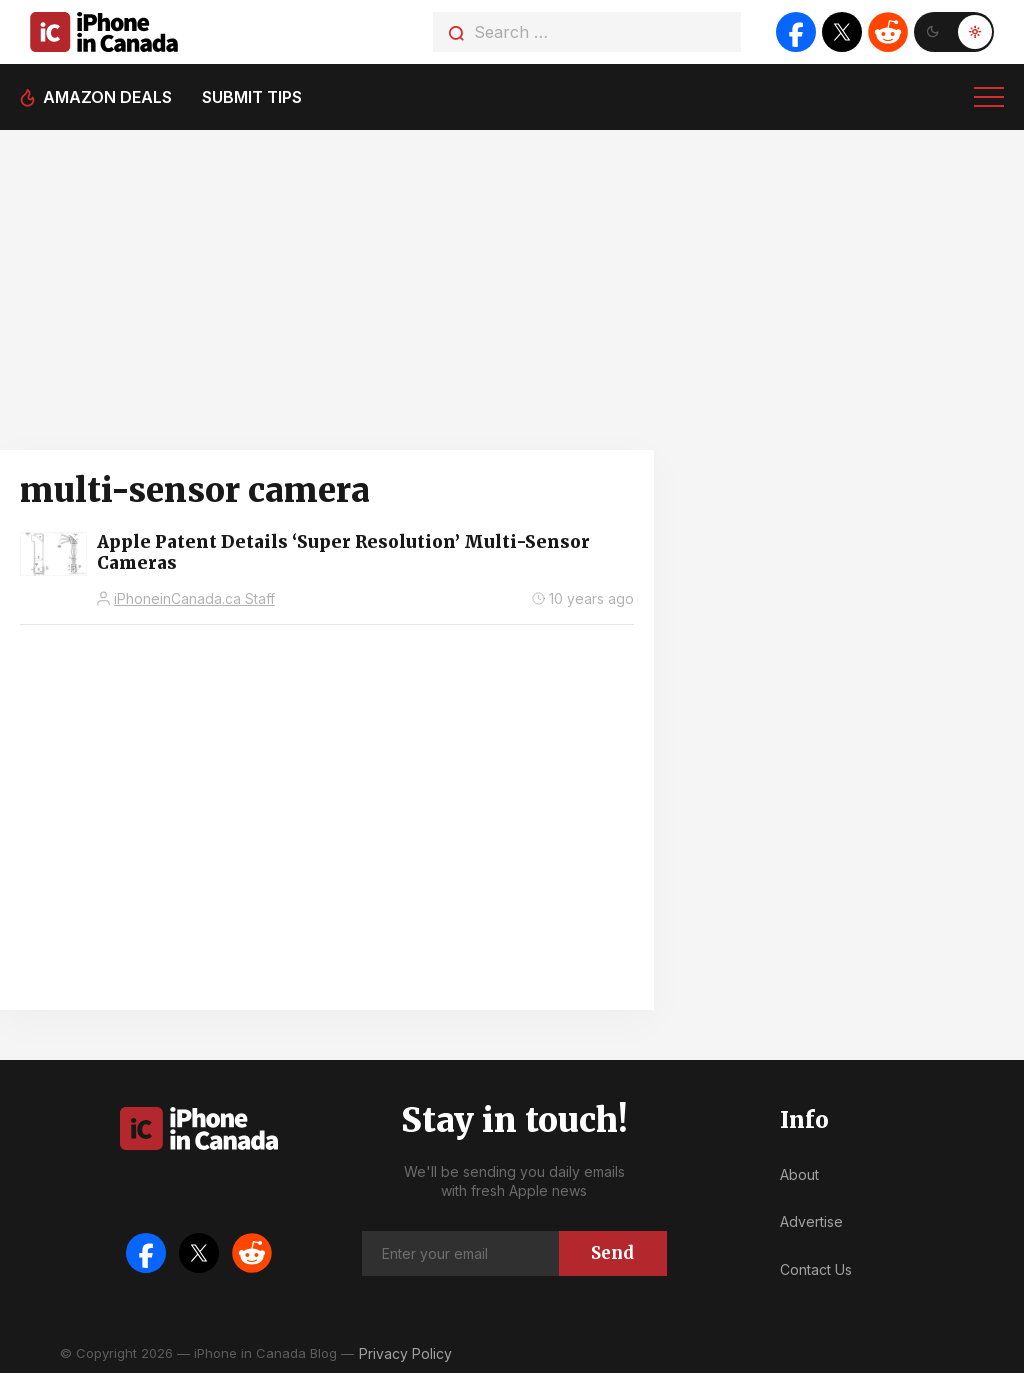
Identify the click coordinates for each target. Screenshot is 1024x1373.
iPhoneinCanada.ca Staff (194, 598)
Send (612, 1253)
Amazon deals (107, 97)
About (799, 1174)
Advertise (811, 1221)
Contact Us (816, 1269)
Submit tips (252, 97)
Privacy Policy (405, 1353)
